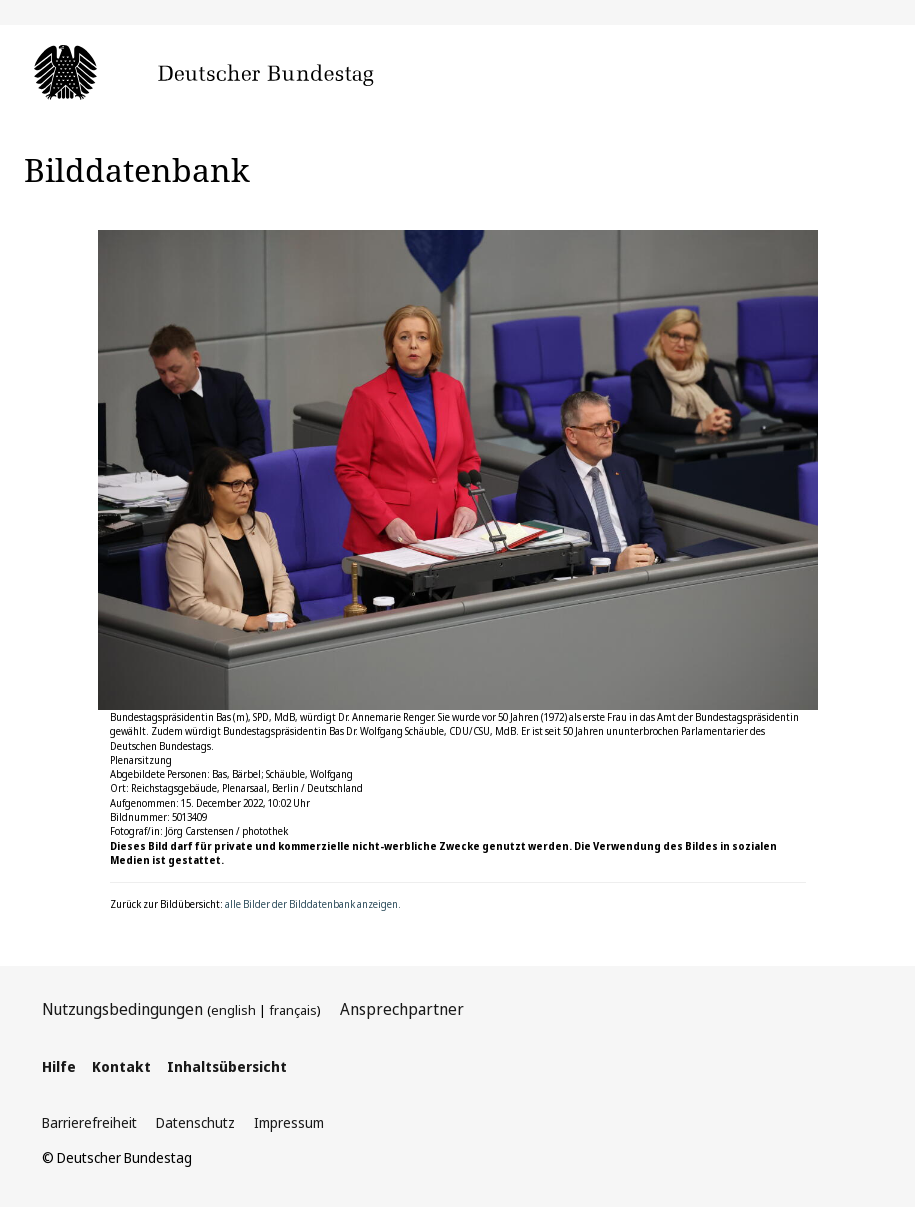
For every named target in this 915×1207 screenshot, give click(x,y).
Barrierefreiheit (89, 1122)
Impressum (289, 1122)
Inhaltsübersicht (227, 1066)
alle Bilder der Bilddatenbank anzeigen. (313, 904)
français (293, 1010)
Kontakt (121, 1066)
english (233, 1010)
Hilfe (59, 1066)
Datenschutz (195, 1122)
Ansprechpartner (402, 1009)
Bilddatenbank (137, 169)
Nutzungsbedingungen (122, 1009)
